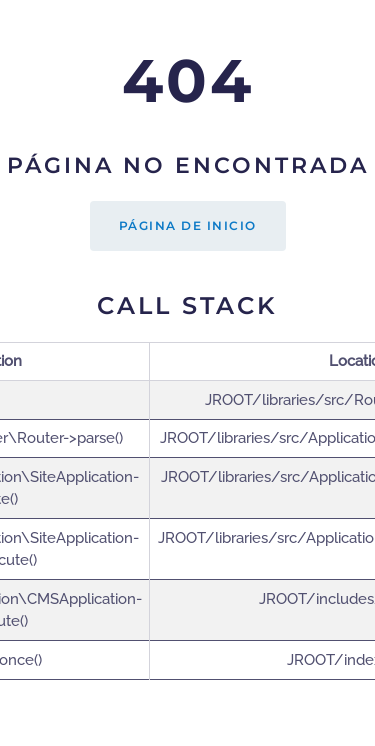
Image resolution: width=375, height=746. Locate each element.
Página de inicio (188, 225)
